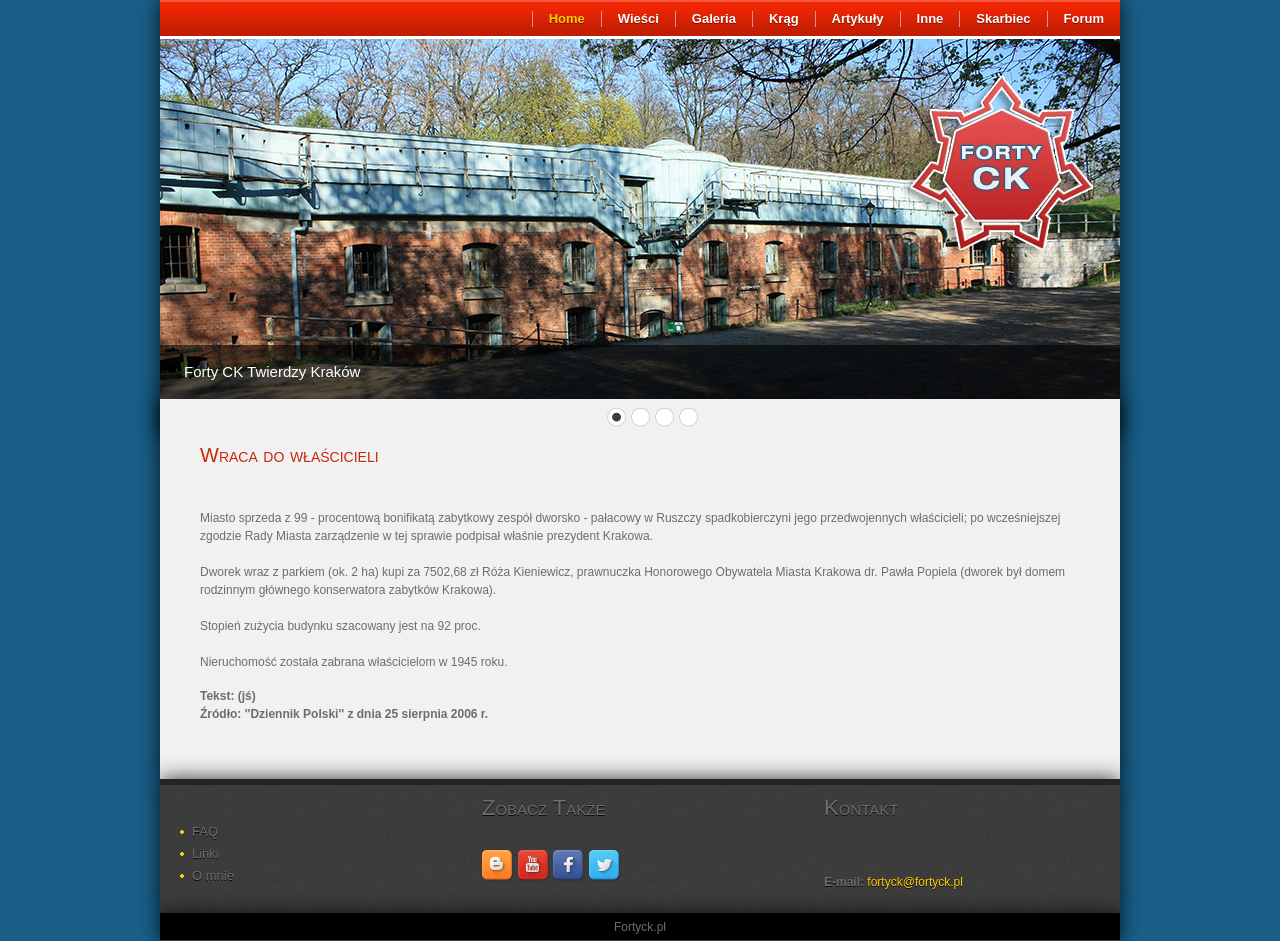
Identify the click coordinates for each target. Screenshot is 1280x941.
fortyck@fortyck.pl (915, 882)
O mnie (213, 875)
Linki (205, 853)
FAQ (205, 831)
